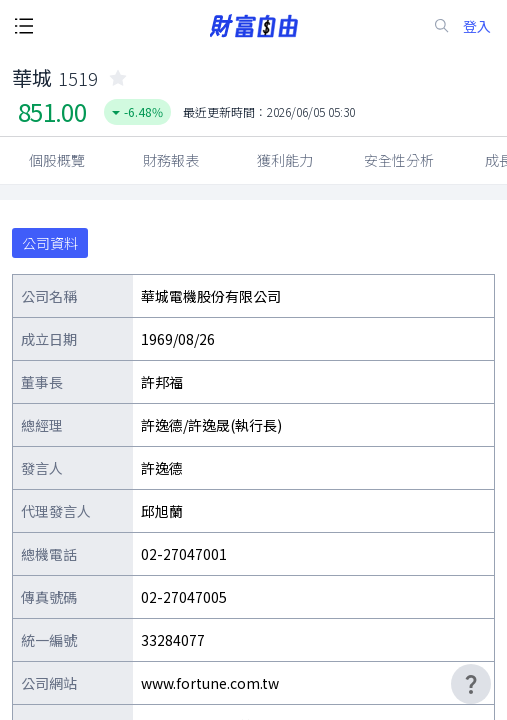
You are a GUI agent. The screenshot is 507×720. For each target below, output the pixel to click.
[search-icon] (442, 26)
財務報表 (171, 160)
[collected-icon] (118, 78)
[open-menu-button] (24, 26)
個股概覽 (57, 160)
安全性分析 (399, 160)
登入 (477, 26)
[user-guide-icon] (471, 684)
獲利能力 (285, 160)
